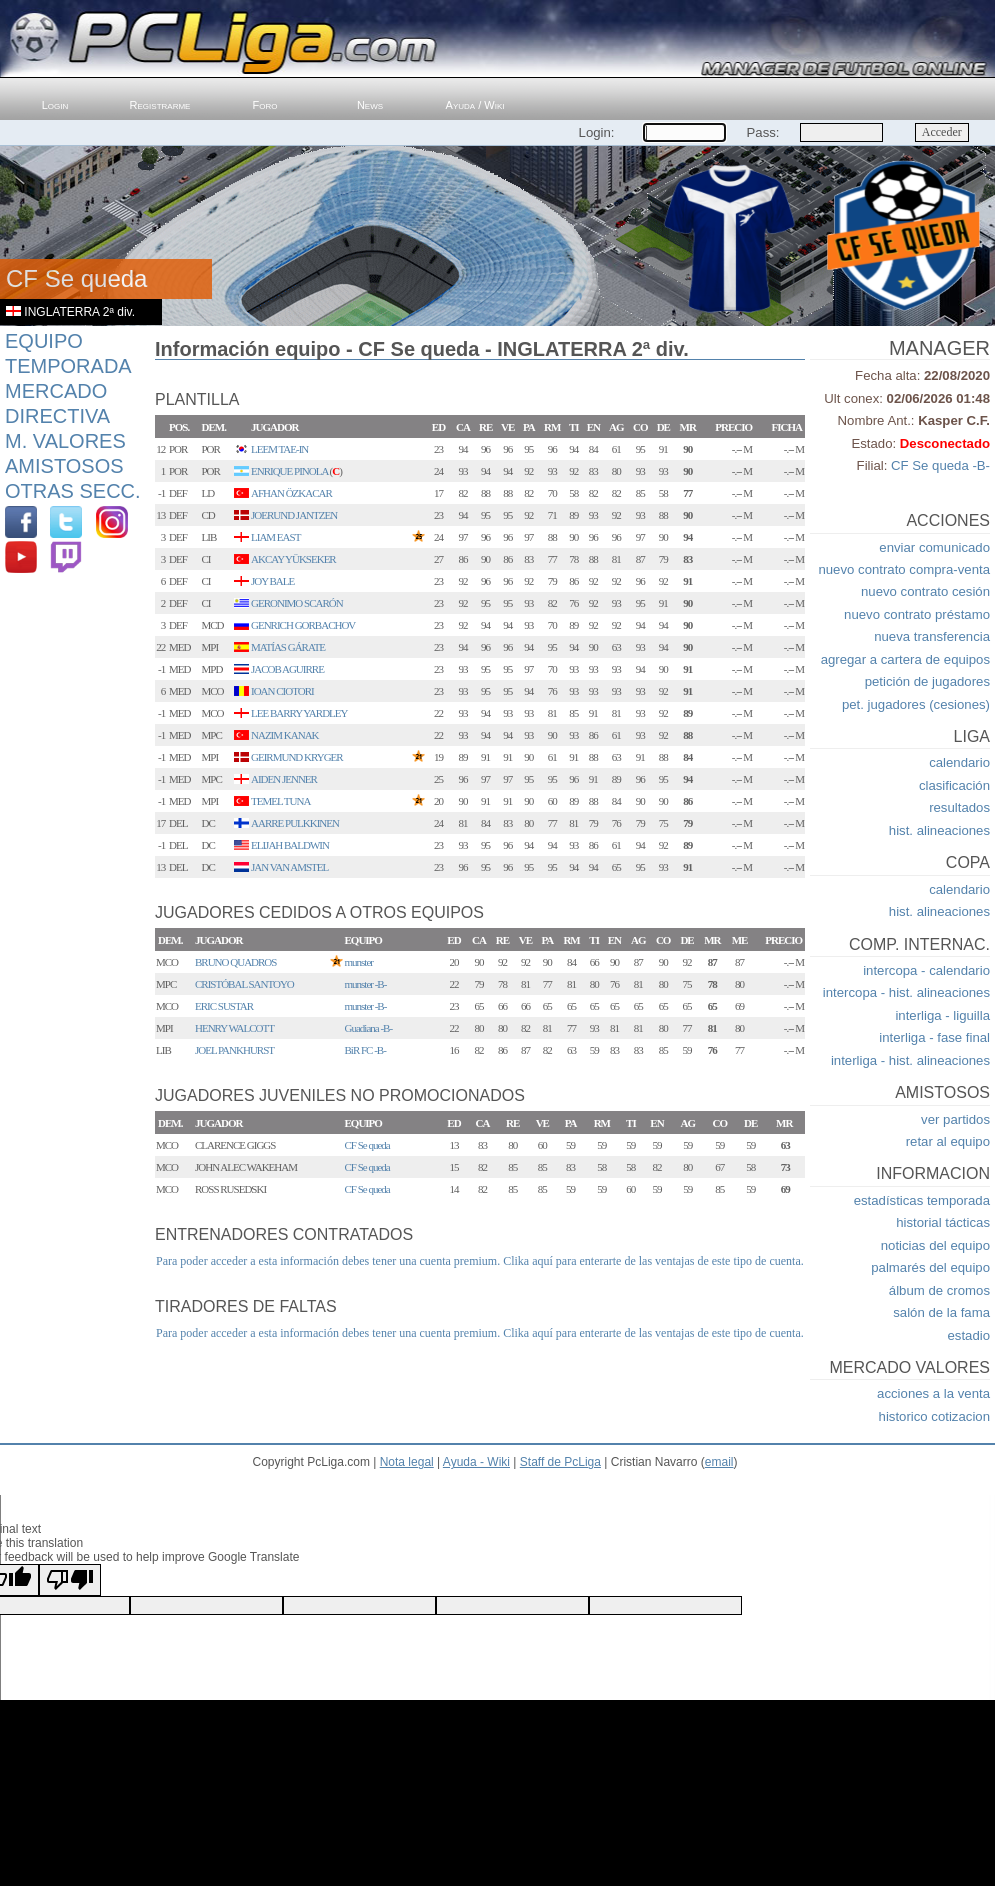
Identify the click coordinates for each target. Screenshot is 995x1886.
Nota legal (407, 1462)
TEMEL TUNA (280, 801)
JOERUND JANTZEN (294, 515)
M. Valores (65, 441)
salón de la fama (941, 1312)
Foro (265, 105)
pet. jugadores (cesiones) (916, 704)
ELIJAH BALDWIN (290, 845)
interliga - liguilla (942, 1015)
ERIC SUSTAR (224, 1006)
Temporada (68, 366)
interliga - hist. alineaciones (910, 1060)
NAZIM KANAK (285, 735)
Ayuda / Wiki (475, 105)
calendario (959, 762)
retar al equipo (948, 1141)
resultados (959, 807)
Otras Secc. (73, 491)
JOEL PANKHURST (234, 1050)
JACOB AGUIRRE (287, 669)
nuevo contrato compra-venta (904, 569)
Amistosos (64, 466)
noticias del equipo (935, 1245)
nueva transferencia (932, 636)
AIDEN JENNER (284, 779)
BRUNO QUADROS (235, 962)
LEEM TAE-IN (279, 449)
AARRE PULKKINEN (295, 823)
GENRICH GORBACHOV (303, 625)
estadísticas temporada (922, 1200)
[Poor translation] (70, 1580)
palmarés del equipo (930, 1267)
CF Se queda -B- (940, 465)
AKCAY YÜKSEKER (293, 559)
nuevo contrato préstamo (917, 614)
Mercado (56, 391)
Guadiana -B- (369, 1028)
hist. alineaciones (939, 830)
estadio (968, 1335)
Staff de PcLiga (560, 1462)
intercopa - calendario (926, 970)
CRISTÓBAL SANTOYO (244, 984)
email (719, 1462)
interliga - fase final (934, 1037)
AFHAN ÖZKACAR (291, 493)
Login (55, 105)
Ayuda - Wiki (476, 1462)
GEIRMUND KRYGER (297, 757)
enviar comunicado (934, 547)
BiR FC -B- (365, 1050)
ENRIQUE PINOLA (289, 471)
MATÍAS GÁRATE (288, 647)
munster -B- (366, 984)
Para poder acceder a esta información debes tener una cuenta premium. (328, 1261)
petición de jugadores (927, 681)
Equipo (44, 341)
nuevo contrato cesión (925, 591)
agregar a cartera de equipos (905, 659)
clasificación (954, 785)
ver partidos (955, 1119)
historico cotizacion (934, 1416)
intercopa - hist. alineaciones (906, 992)
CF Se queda (367, 1145)
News (370, 105)
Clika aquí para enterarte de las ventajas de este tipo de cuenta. (653, 1261)
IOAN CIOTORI (282, 691)
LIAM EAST (275, 537)
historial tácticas (943, 1222)
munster (359, 962)
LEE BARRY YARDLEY (299, 713)
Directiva (57, 416)
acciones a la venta (933, 1393)
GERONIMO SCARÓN (297, 603)
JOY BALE (272, 581)
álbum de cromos (939, 1290)
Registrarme (160, 105)
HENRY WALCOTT (234, 1028)
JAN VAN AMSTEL (289, 867)
